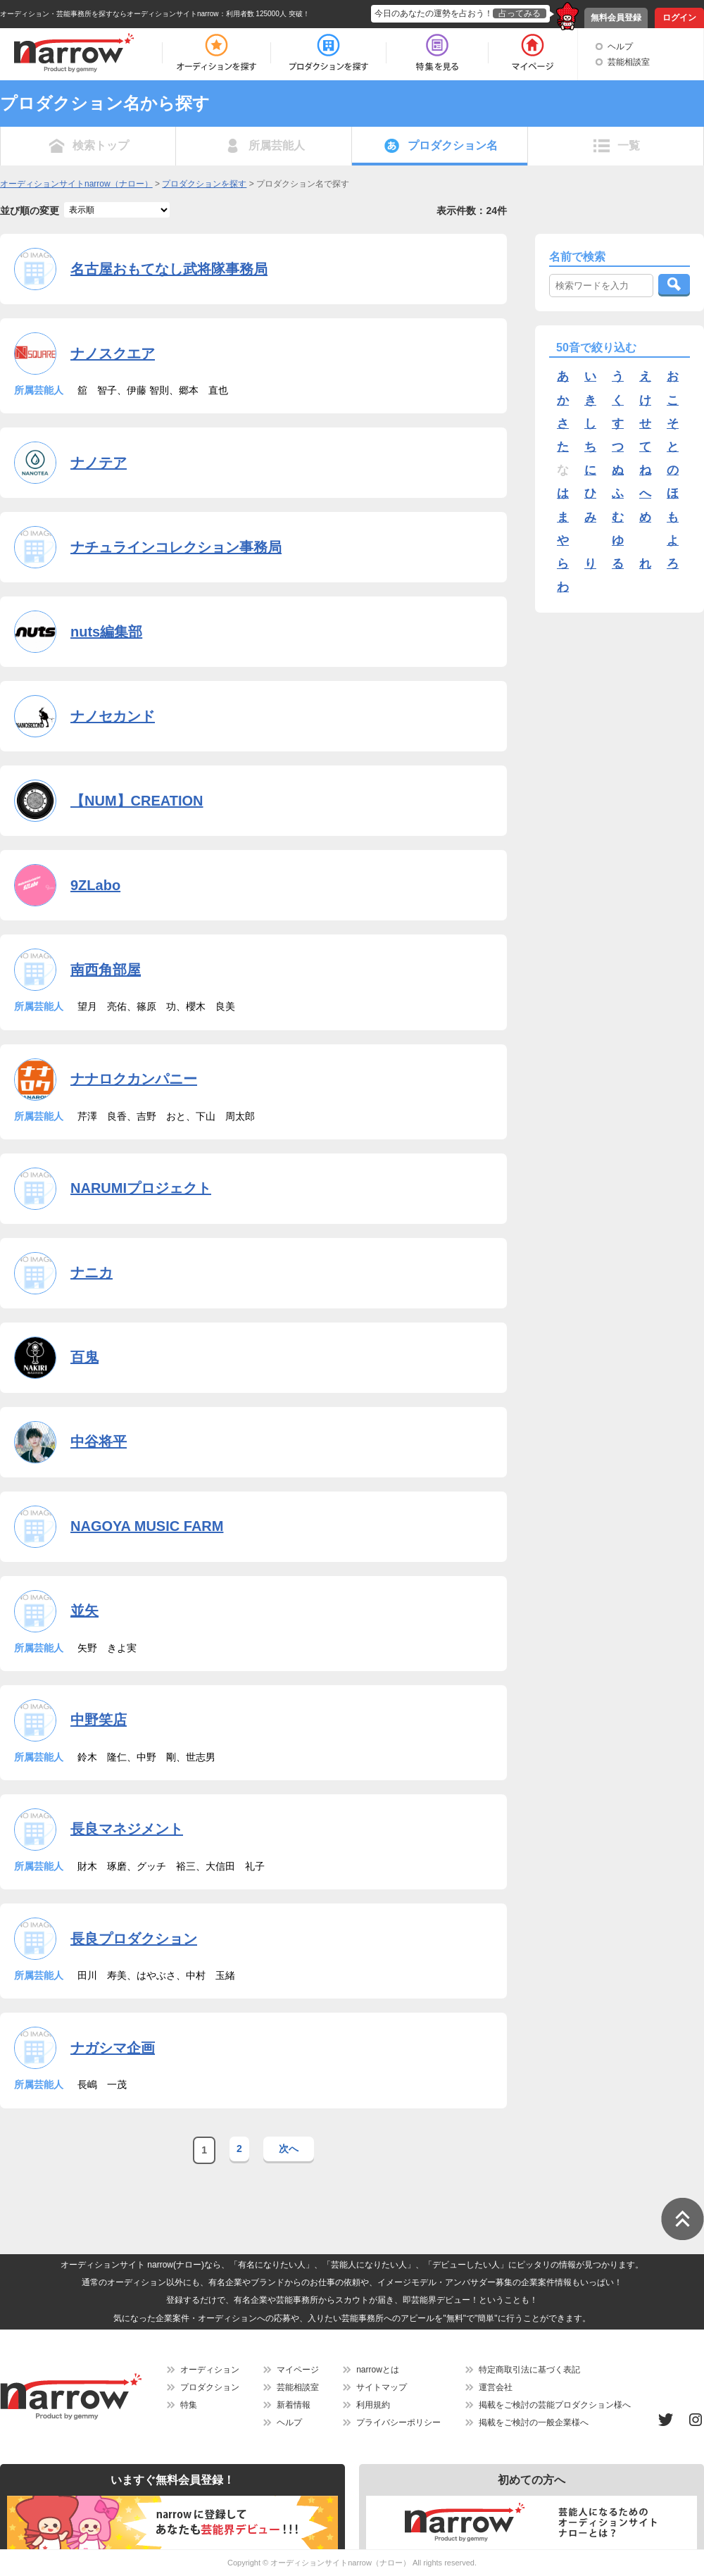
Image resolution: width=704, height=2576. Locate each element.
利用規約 (373, 2405)
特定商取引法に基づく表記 (529, 2370)
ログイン (679, 18)
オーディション (209, 2370)
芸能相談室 (629, 62)
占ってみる (519, 13)
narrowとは (377, 2370)
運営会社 (496, 2387)
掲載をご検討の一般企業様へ (534, 2422)
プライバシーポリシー (398, 2422)
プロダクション (209, 2387)
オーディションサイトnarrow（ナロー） (340, 2562)
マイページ (298, 2370)
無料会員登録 (616, 18)
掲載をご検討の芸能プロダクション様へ (555, 2405)
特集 (188, 2405)
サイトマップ (381, 2387)
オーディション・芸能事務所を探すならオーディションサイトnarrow (109, 14)
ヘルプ (620, 46)
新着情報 (293, 2405)
